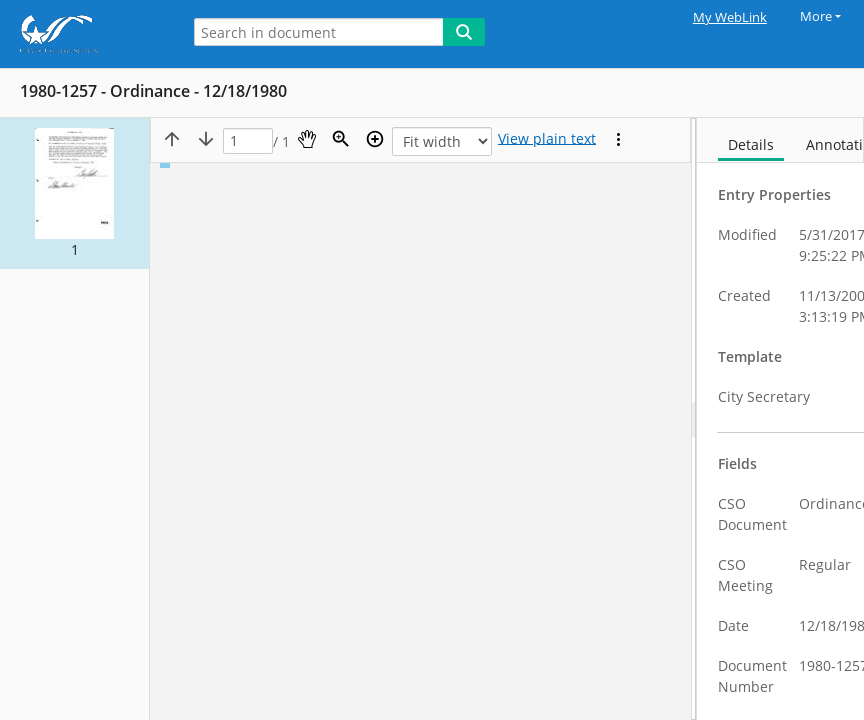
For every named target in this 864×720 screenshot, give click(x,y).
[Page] (248, 141)
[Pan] (307, 139)
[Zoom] (341, 139)
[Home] (85, 34)
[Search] (464, 32)
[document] (780, 419)
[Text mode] (547, 139)
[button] (74, 193)
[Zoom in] (375, 139)
